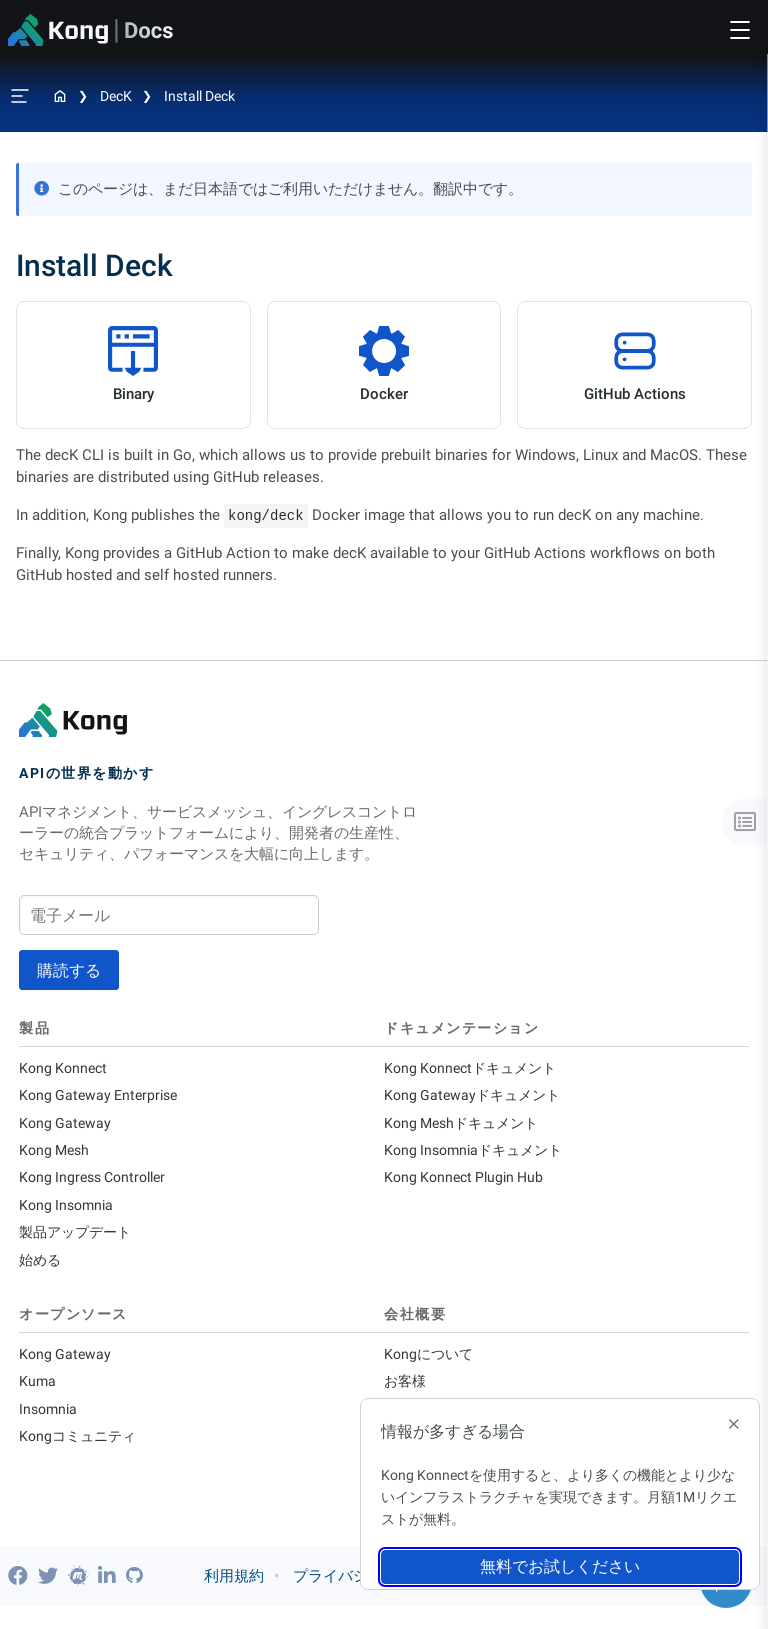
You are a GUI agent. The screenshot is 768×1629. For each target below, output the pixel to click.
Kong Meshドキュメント (466, 1127)
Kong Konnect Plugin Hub (468, 1185)
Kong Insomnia (69, 1214)
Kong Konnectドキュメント (475, 1069)
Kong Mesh (56, 1156)
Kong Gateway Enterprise (102, 1098)
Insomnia (50, 1426)
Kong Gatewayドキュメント (476, 1098)
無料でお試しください (560, 1566)
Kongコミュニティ (81, 1455)
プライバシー (338, 1599)
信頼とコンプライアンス (494, 1599)
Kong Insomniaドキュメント (479, 1156)
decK (116, 96)
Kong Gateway (66, 1127)
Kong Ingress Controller (98, 1185)
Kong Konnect (65, 1069)
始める (41, 1272)
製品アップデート (79, 1243)
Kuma (38, 1397)
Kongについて (431, 1368)
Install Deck (199, 96)
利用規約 (234, 1599)
